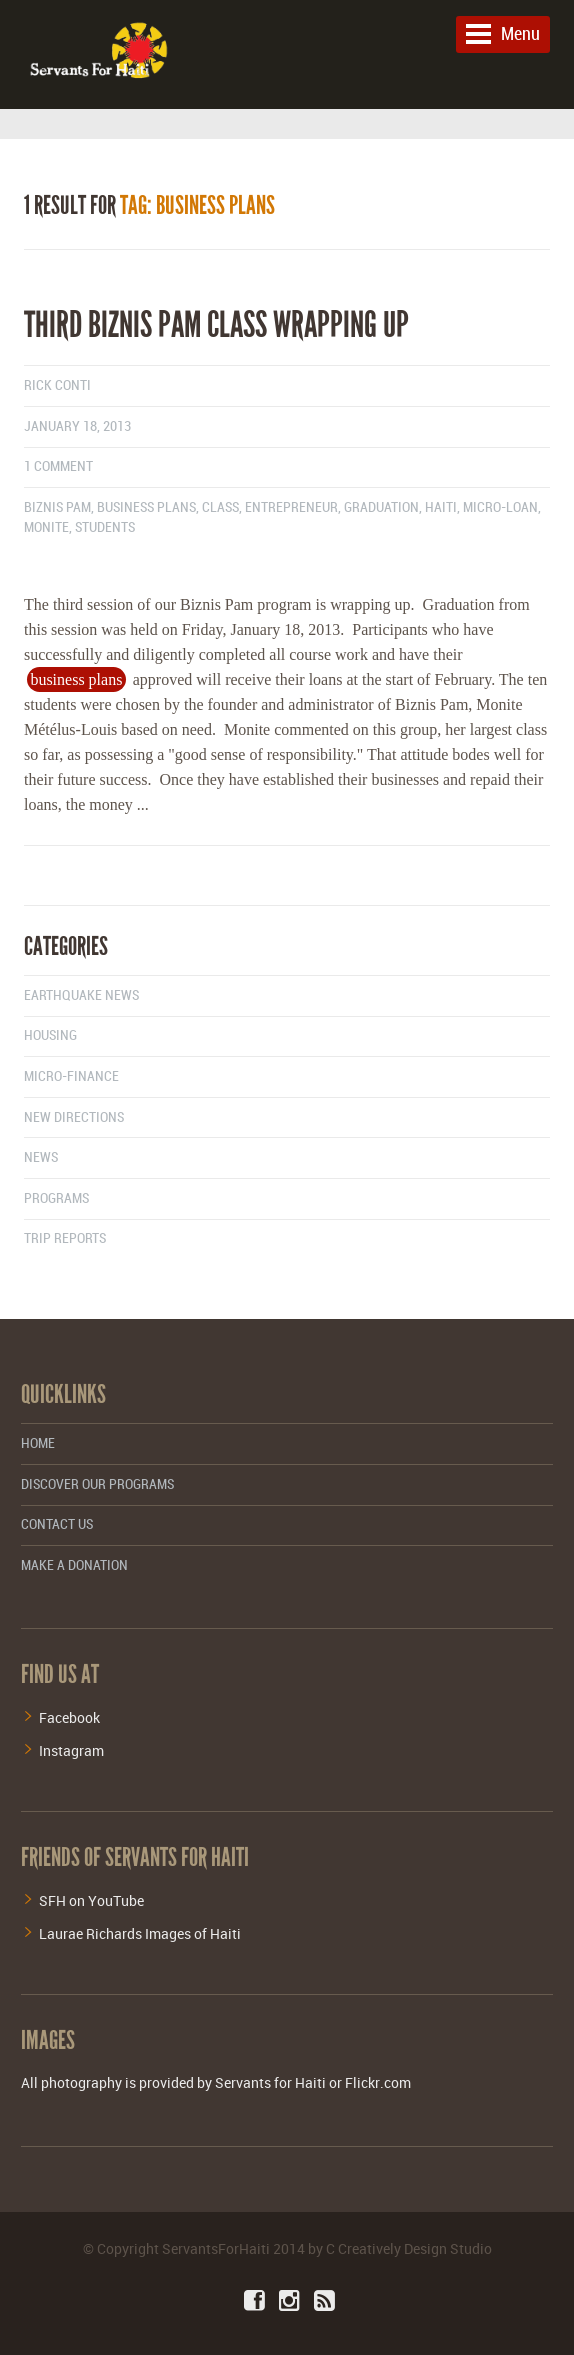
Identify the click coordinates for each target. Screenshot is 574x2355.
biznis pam (57, 507)
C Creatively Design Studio (409, 2248)
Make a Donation (74, 1565)
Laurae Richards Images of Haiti (140, 1933)
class (220, 507)
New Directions (74, 1117)
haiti (441, 507)
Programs (56, 1198)
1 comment (58, 466)
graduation (381, 507)
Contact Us (57, 1524)
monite (46, 527)
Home (38, 1443)
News (41, 1157)
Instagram (71, 1750)
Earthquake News (81, 995)
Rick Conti (57, 385)
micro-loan (500, 507)
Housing (50, 1035)
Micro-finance (71, 1076)
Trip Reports (65, 1238)
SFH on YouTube (91, 1900)
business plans (146, 507)
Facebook (69, 1717)
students (105, 527)
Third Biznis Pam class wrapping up (216, 325)
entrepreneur (291, 507)
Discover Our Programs (97, 1484)
